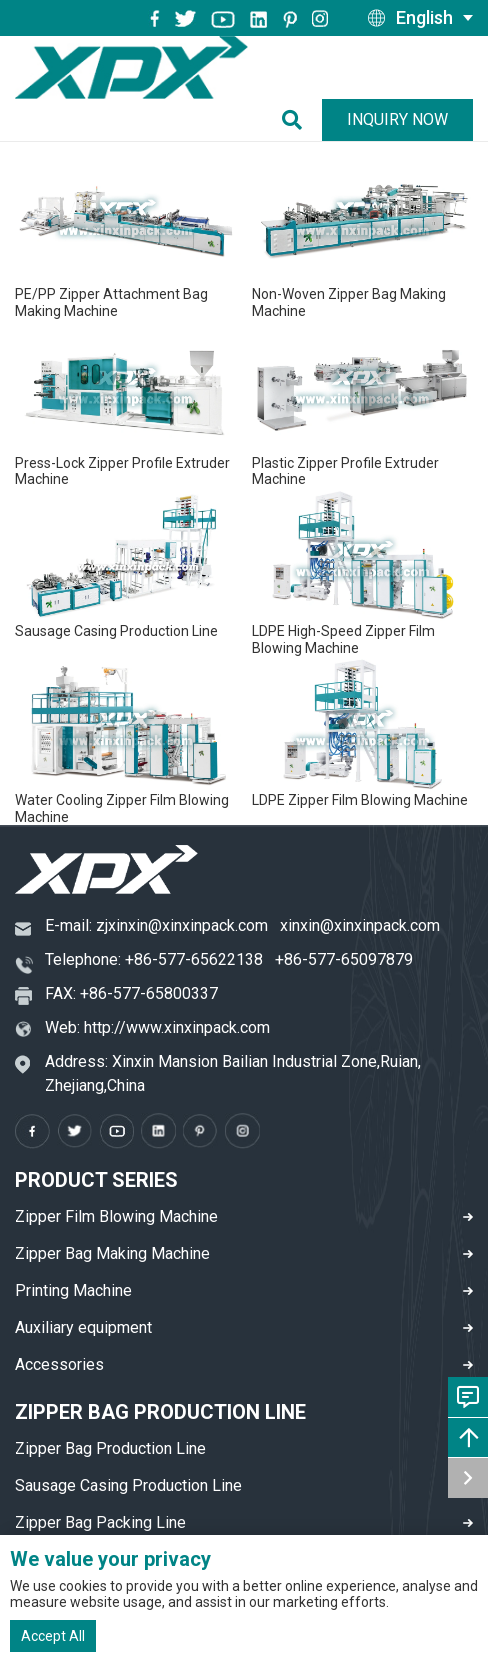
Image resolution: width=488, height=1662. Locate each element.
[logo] (131, 67)
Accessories (59, 1364)
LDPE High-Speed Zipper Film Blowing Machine (343, 639)
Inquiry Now (397, 119)
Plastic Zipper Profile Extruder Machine (345, 471)
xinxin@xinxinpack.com (360, 925)
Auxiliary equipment (83, 1327)
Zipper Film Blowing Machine (116, 1216)
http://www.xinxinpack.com (177, 1027)
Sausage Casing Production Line (116, 631)
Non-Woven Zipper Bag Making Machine (349, 302)
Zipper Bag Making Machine (112, 1253)
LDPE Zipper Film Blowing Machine (360, 800)
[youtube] (223, 18)
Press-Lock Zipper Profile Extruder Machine (122, 471)
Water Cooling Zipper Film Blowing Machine (122, 808)
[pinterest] (290, 18)
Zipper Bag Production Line (110, 1448)
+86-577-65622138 (194, 959)
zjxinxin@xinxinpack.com (182, 925)
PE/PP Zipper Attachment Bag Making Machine (111, 302)
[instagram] (259, 18)
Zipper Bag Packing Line (100, 1522)
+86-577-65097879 (344, 959)
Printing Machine (73, 1290)
